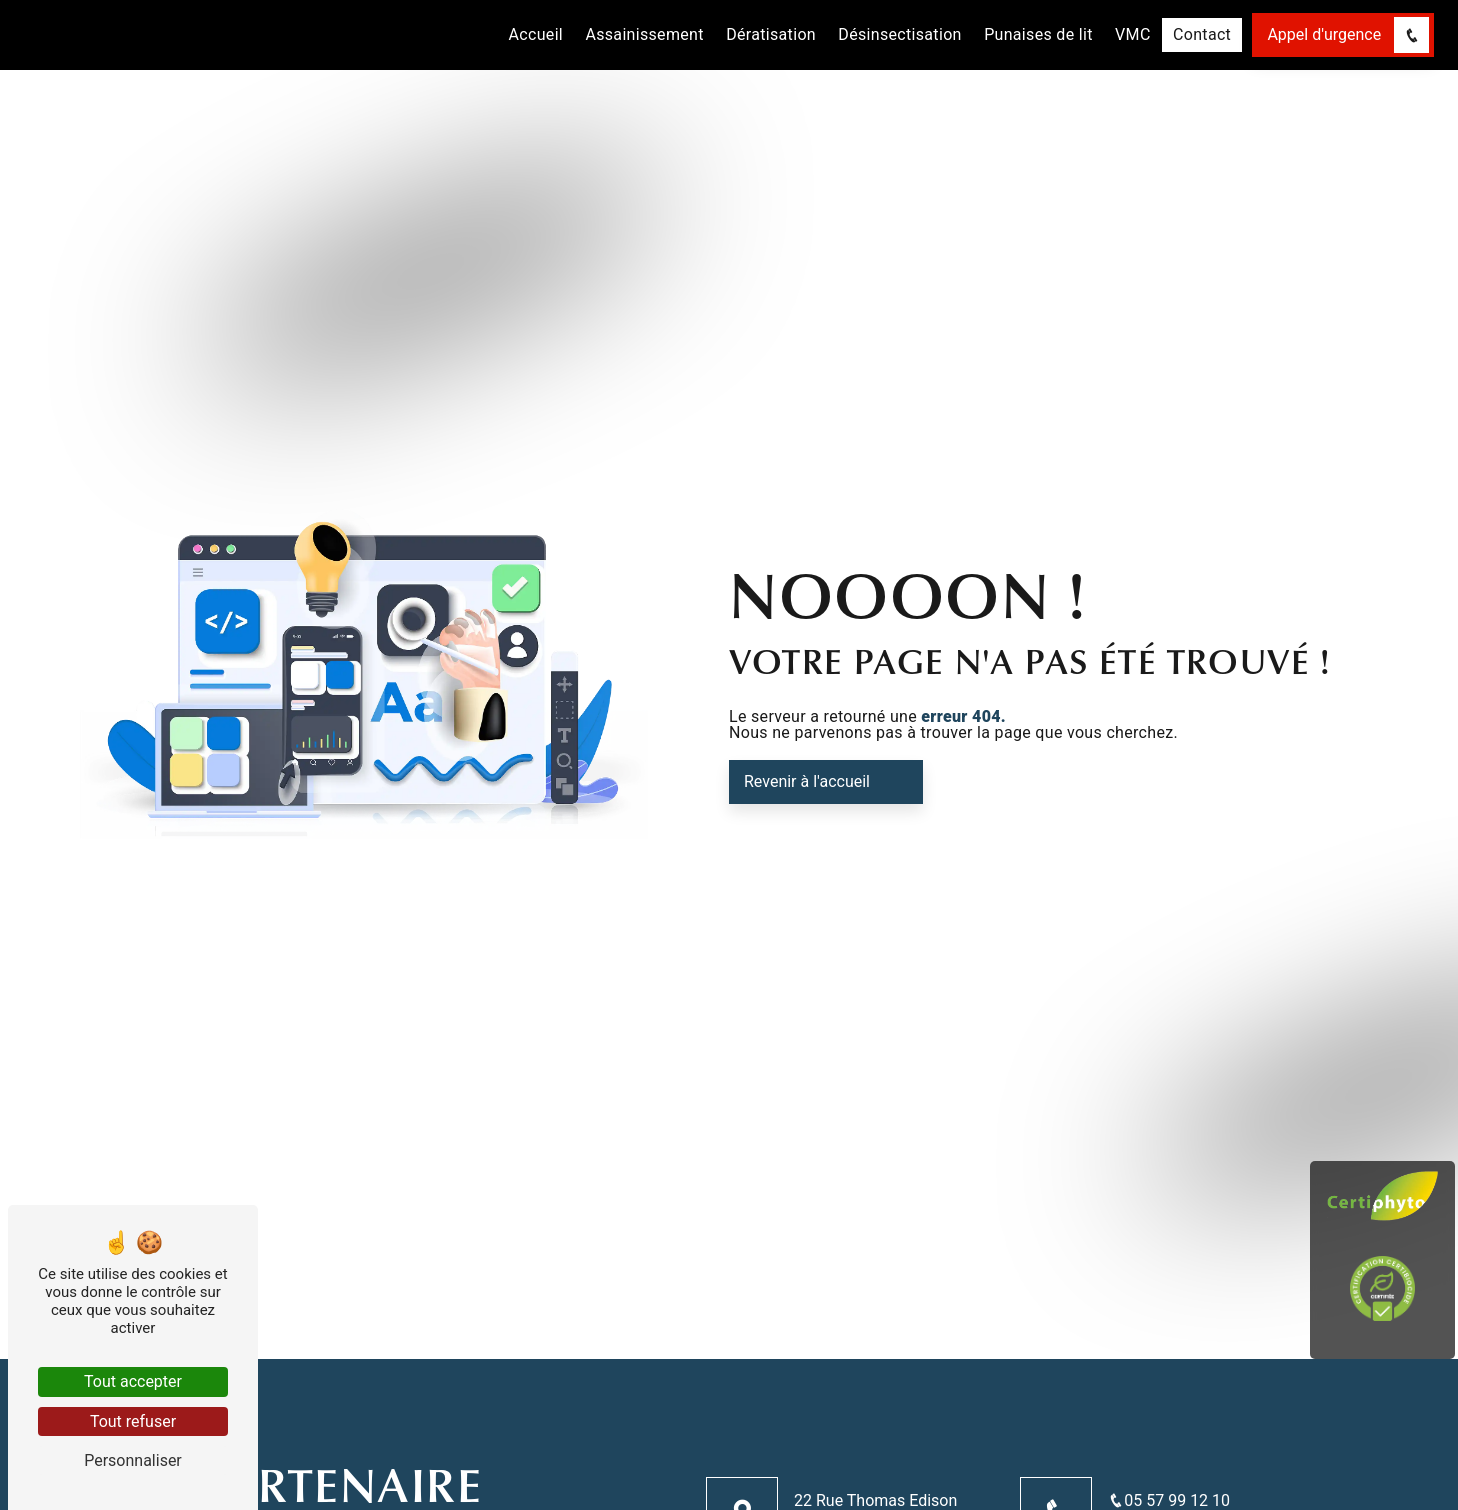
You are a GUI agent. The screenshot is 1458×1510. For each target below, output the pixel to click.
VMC (1133, 34)
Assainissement (644, 34)
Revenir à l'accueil (807, 781)
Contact (1202, 34)
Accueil (536, 34)
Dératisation (771, 34)
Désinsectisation (899, 34)
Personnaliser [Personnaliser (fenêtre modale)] (133, 1460)
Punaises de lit (1038, 34)
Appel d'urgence (1348, 34)
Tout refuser (133, 1421)
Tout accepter (133, 1381)
